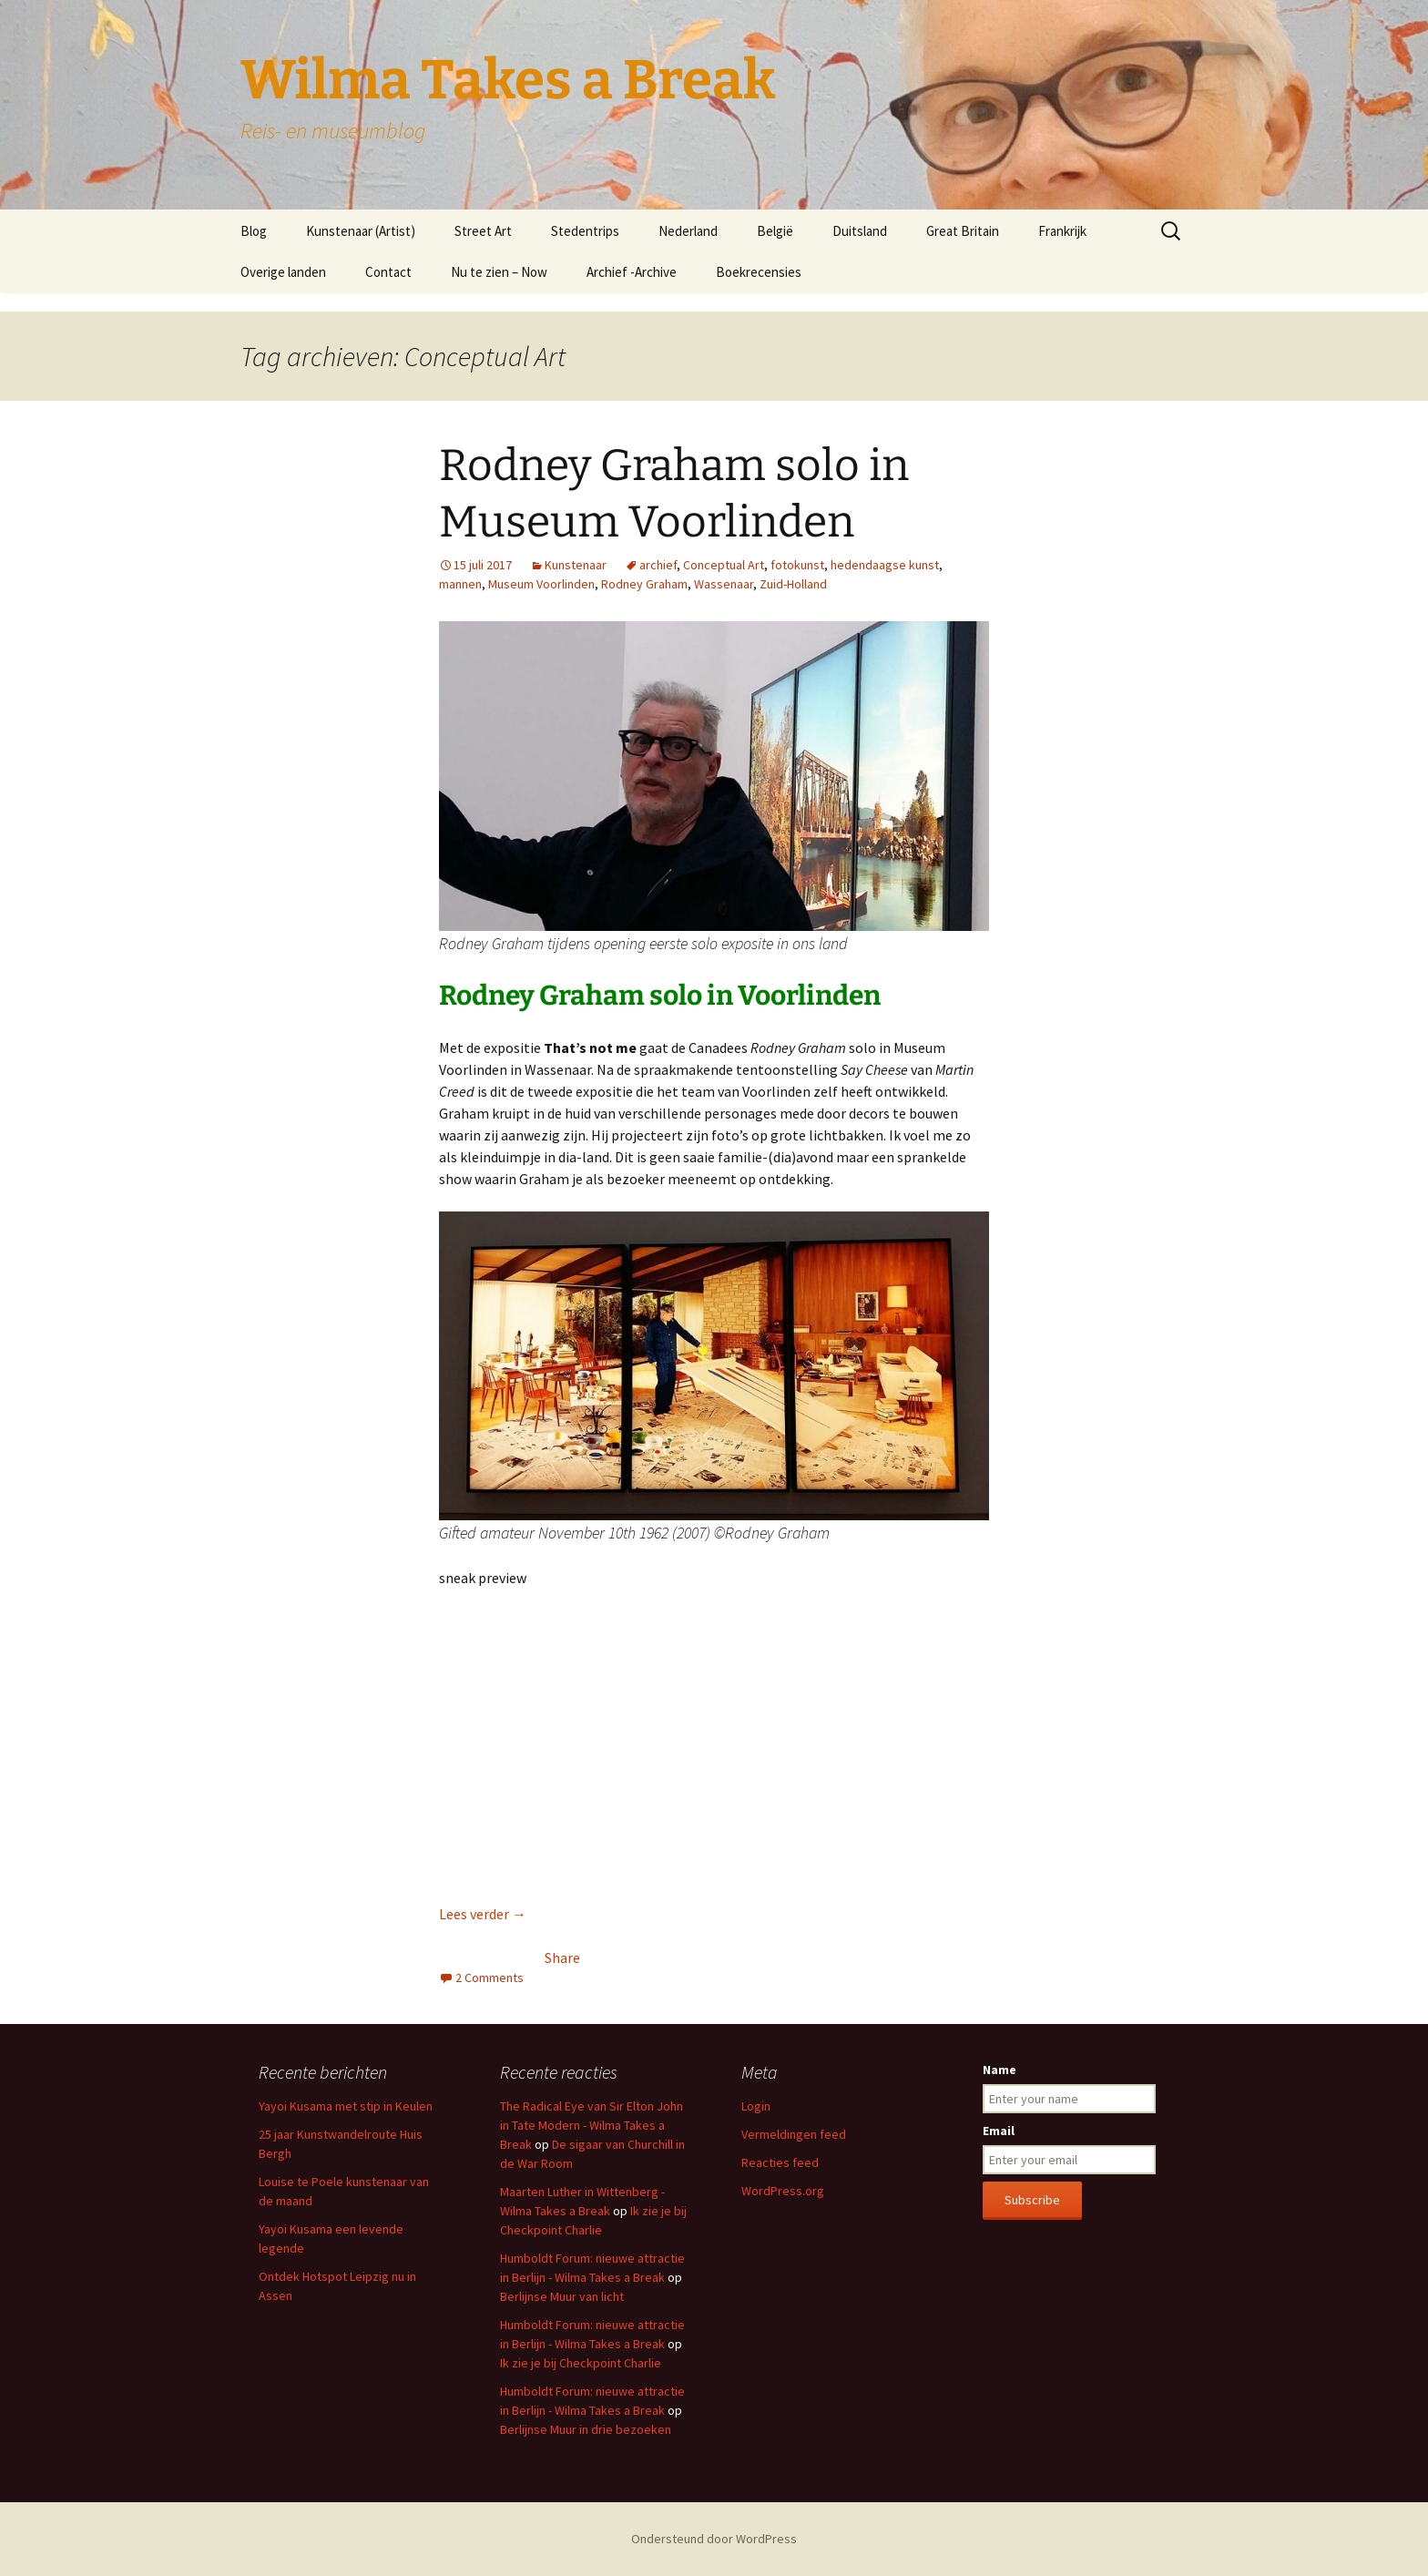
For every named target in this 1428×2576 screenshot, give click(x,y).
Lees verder (482, 1914)
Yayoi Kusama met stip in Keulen (346, 2106)
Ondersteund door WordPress (714, 2538)
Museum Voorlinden (541, 584)
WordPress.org (782, 2190)
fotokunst (797, 565)
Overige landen (283, 272)
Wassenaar (723, 584)
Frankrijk (1062, 231)
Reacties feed (780, 2162)
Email (999, 2130)
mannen (460, 584)
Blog (253, 231)
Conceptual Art (723, 565)
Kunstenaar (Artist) (360, 231)
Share (562, 1957)
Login (755, 2106)
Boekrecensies (758, 272)
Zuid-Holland (793, 584)
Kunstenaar (576, 565)
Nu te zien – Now (499, 272)
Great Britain (962, 231)
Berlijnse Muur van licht (562, 2296)
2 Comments (489, 1977)
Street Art (483, 231)
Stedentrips (585, 231)
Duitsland (859, 231)
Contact (388, 272)
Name (999, 2069)
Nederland (688, 231)
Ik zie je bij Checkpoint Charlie (580, 2363)
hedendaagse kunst (885, 565)
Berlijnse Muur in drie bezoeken (585, 2429)
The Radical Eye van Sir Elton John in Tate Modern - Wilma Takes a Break (591, 2125)
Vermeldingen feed (793, 2134)
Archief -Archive (631, 272)
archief (658, 565)
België (775, 231)
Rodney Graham (644, 584)
